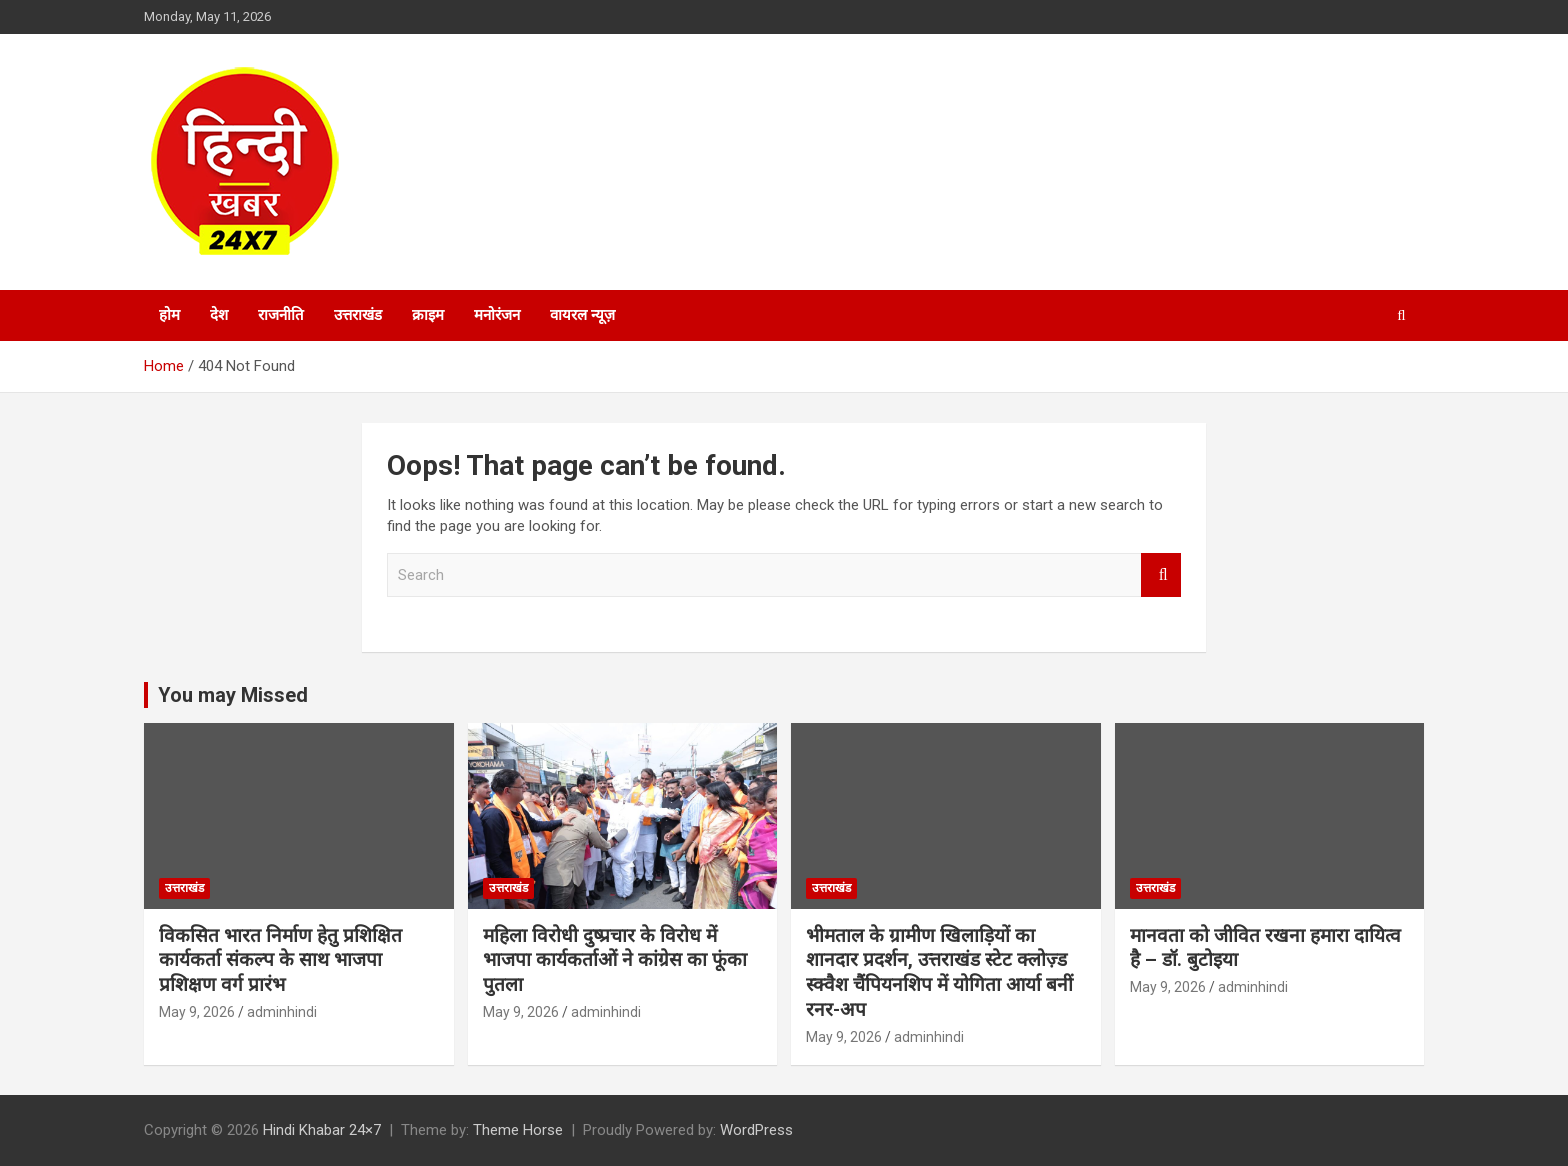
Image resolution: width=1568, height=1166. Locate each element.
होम (169, 315)
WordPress (756, 1130)
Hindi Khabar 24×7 (322, 1130)
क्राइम (428, 315)
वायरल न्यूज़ (582, 315)
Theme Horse (518, 1130)
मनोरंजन (497, 315)
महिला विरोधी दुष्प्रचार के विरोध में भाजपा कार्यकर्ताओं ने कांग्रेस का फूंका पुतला (615, 960)
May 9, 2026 (197, 1012)
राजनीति (281, 315)
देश (219, 315)
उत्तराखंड (358, 315)
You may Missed (233, 695)
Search (1161, 575)
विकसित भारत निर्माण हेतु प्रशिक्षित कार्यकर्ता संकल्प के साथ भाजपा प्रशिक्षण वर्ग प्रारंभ (280, 960)
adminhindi (282, 1012)
